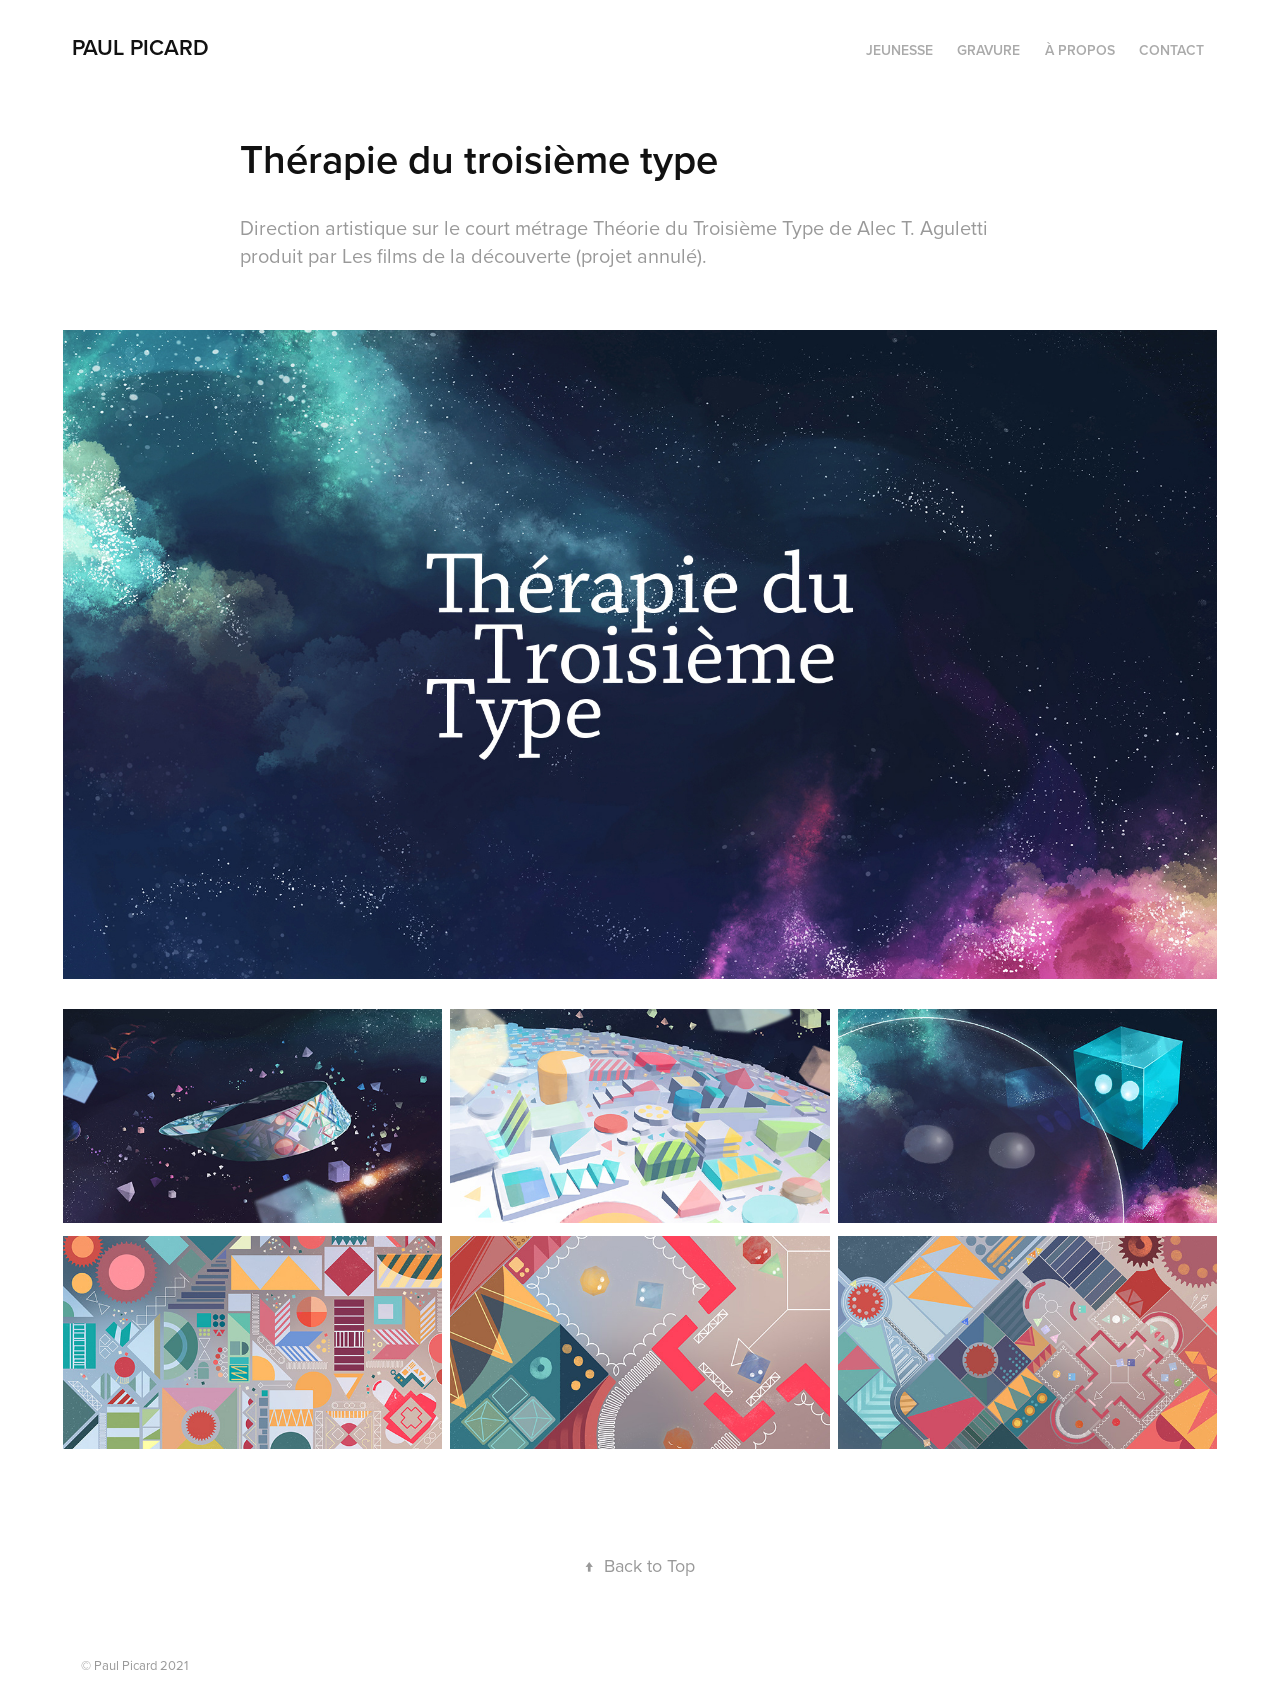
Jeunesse (899, 50)
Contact (1171, 50)
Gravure (988, 50)
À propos (1080, 50)
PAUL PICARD (140, 47)
